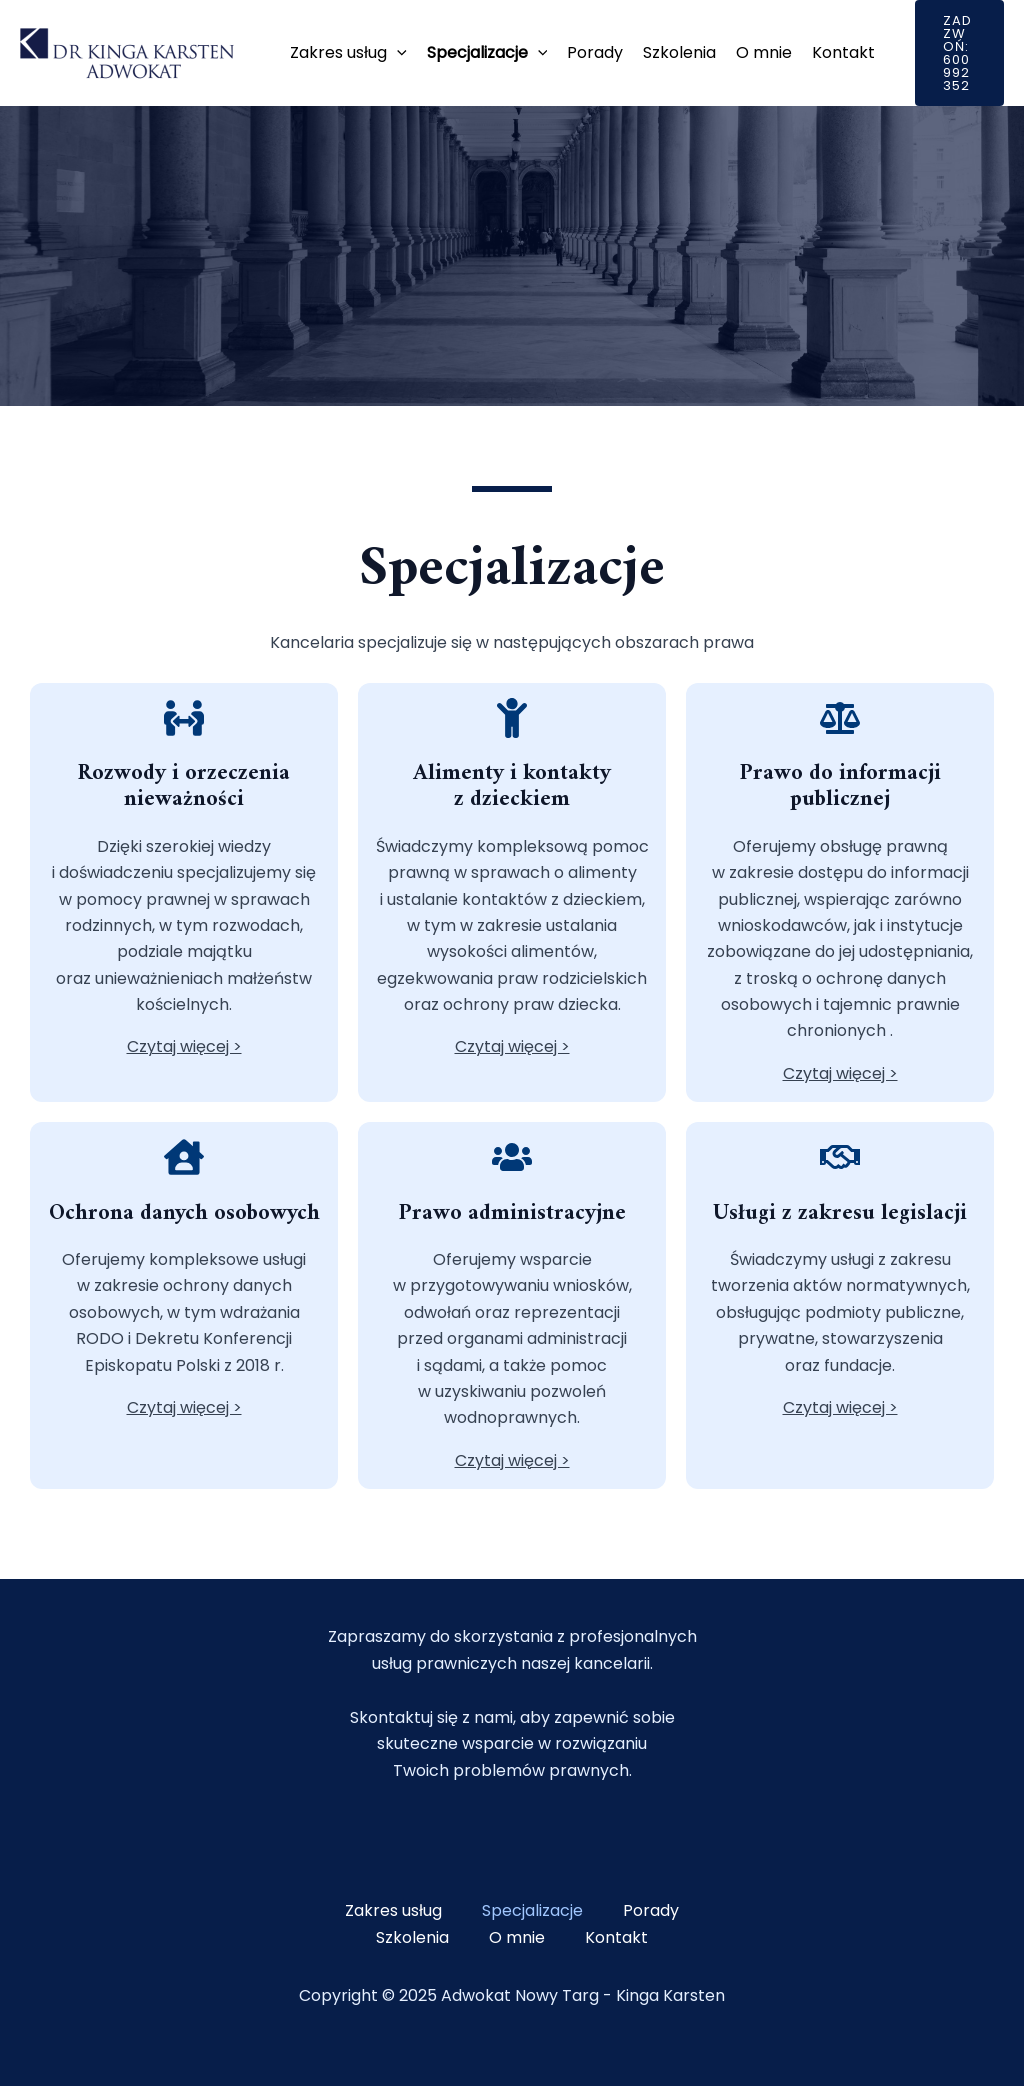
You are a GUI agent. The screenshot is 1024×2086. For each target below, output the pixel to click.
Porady (595, 52)
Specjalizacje (487, 53)
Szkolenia (679, 52)
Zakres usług (348, 53)
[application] (397, 53)
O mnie (764, 52)
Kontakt (843, 52)
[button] (959, 53)
